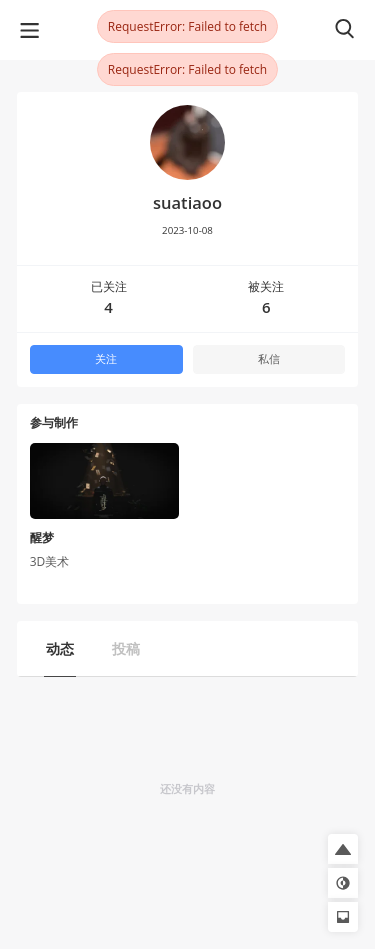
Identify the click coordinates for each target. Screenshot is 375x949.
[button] (343, 849)
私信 (269, 359)
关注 (106, 359)
